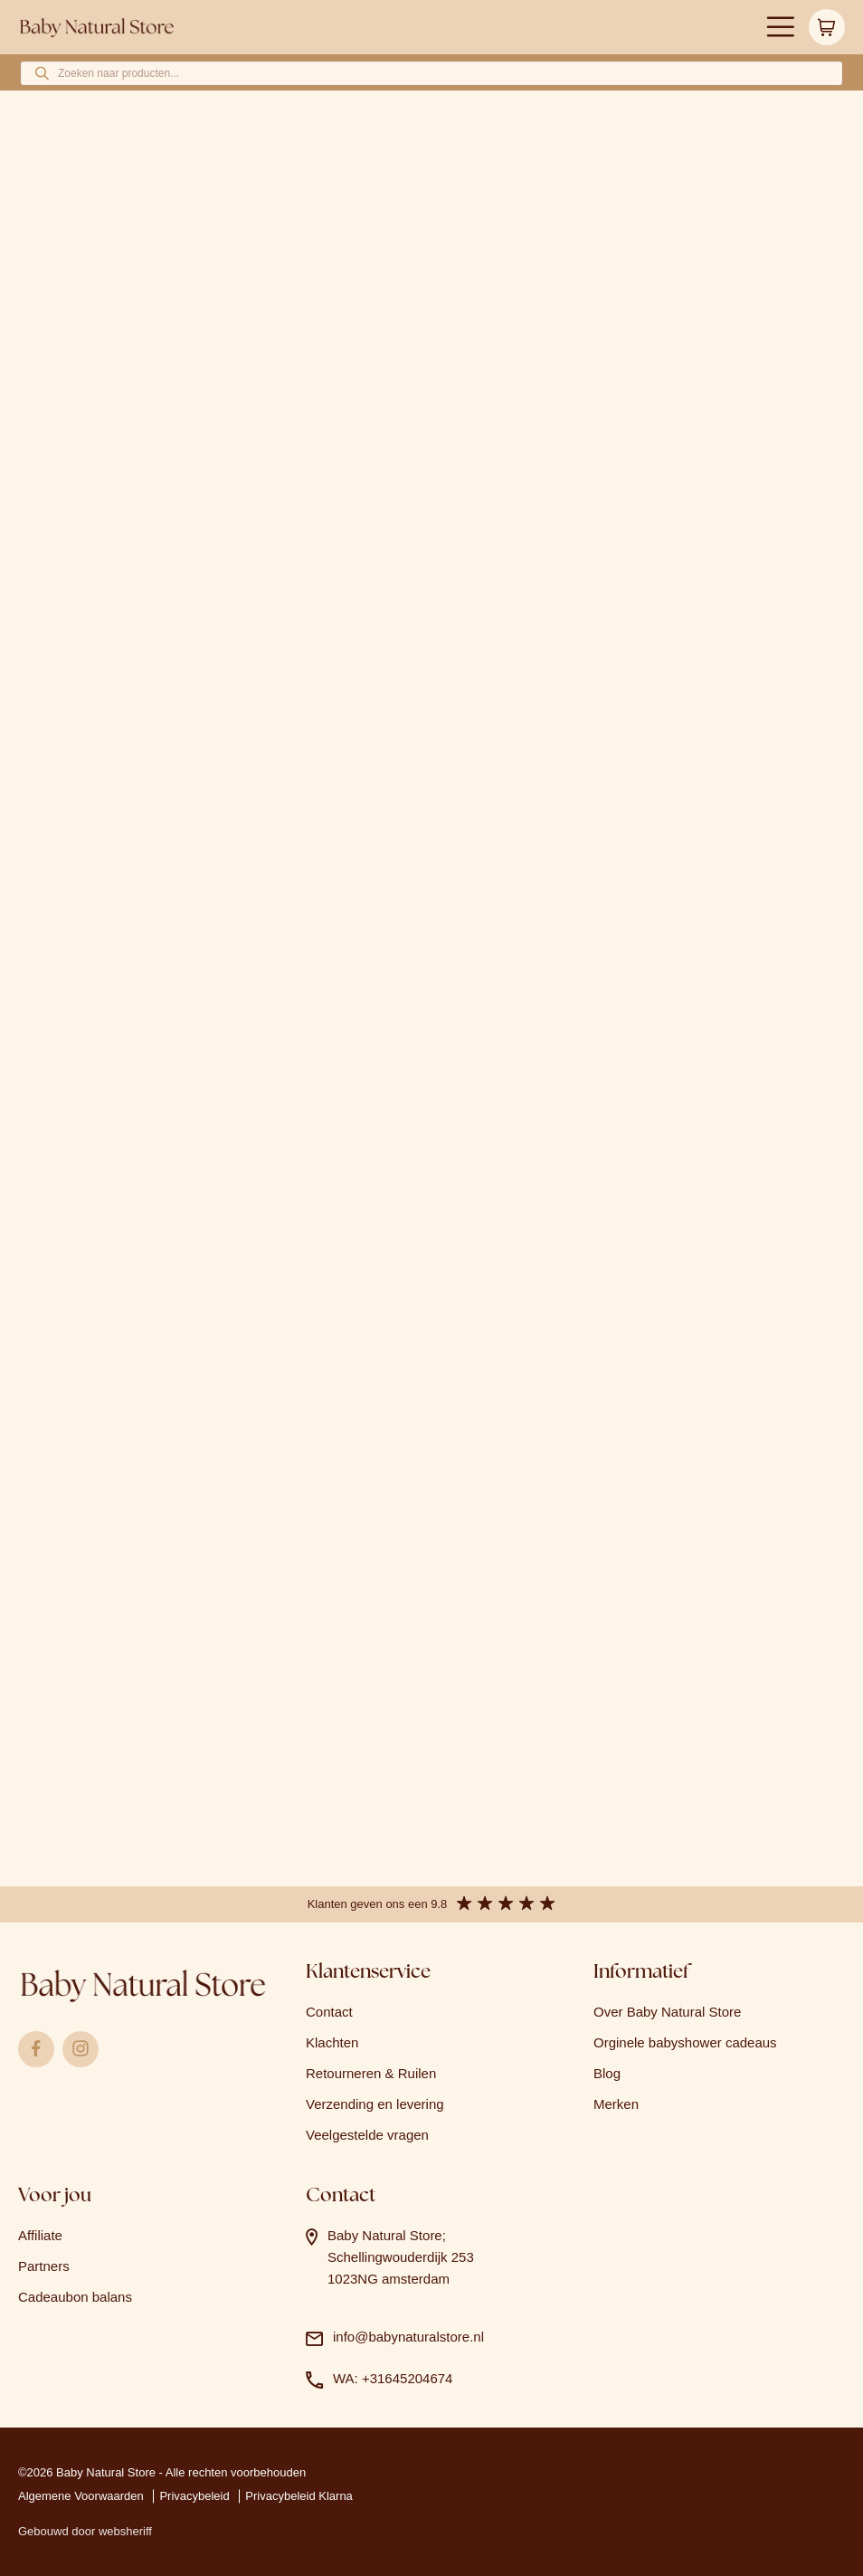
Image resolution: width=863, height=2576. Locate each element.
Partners (44, 2266)
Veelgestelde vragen (367, 2134)
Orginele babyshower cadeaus (685, 2042)
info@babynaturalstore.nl (408, 2336)
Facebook (36, 2049)
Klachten (332, 2042)
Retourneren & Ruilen (371, 2073)
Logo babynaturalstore (97, 27)
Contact (329, 2011)
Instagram (80, 2049)
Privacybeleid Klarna (299, 2496)
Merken (616, 2104)
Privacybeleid (194, 2496)
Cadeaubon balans (75, 2296)
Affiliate (40, 2235)
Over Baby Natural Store (667, 2011)
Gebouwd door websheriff (85, 2531)
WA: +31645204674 (392, 2378)
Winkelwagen (827, 27)
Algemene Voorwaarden (81, 2496)
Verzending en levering (375, 2104)
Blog (607, 2073)
